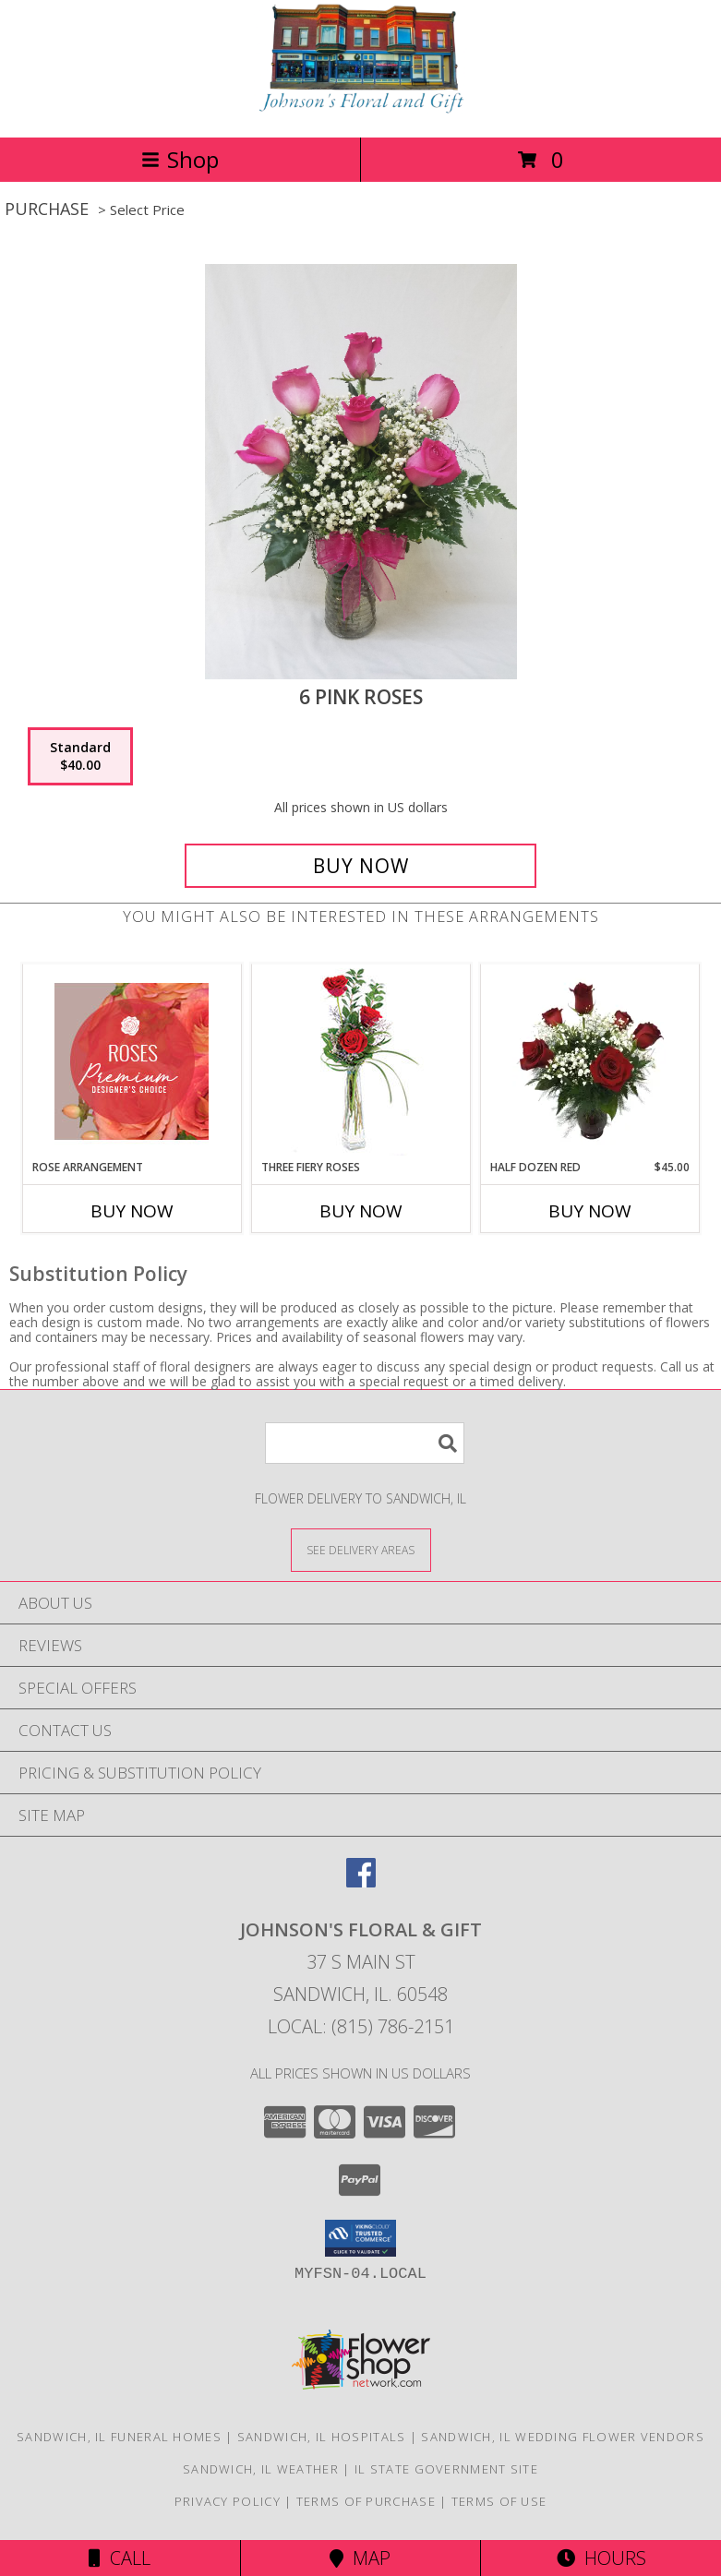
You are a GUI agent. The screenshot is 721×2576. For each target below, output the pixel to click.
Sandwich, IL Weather (261, 2469)
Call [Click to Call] (119, 2558)
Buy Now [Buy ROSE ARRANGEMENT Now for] (132, 1211)
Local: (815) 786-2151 (361, 2026)
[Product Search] (364, 1443)
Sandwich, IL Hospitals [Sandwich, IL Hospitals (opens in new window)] (321, 2436)
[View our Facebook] (361, 1881)
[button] (360, 2238)
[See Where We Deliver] (361, 1549)
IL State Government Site (446, 2469)
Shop (180, 159)
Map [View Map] (360, 2558)
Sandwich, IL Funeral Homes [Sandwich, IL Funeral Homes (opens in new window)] (119, 2436)
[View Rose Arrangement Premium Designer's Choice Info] (131, 1061)
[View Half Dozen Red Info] (589, 1061)
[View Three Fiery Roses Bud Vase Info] (360, 1062)
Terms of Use (499, 2501)
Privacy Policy (227, 2501)
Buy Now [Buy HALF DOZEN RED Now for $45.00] (589, 1211)
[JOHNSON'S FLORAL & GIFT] (361, 110)
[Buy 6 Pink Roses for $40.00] (360, 866)
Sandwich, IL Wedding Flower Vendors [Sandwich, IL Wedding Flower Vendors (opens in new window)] (562, 2436)
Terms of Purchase (366, 2501)
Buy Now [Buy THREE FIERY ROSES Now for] (361, 1211)
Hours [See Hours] (601, 2558)
